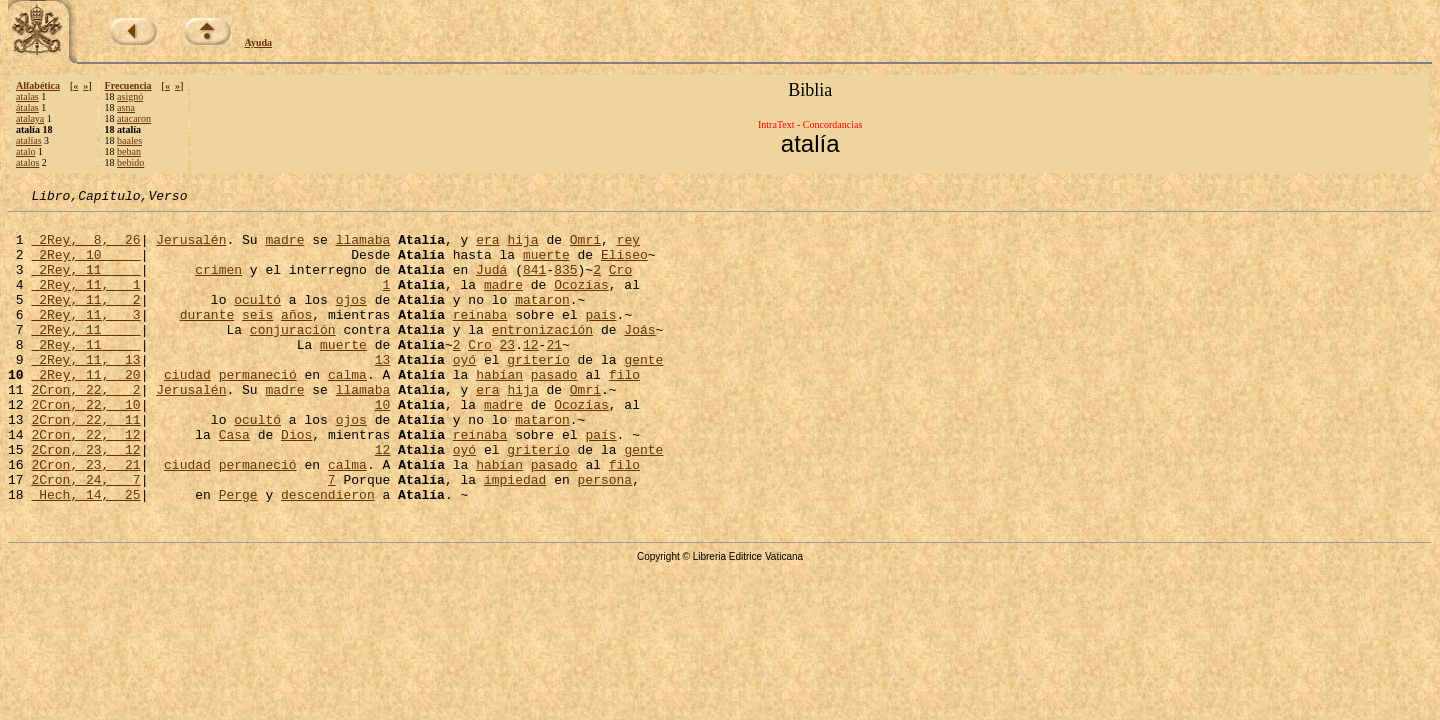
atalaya (30, 118)
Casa (234, 482)
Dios (296, 482)
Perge (238, 554)
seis (257, 338)
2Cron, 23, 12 (85, 500)
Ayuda (259, 42)
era (487, 248)
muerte (546, 266)
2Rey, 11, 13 (85, 392)
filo (624, 410)
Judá (491, 284)
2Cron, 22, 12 (85, 482)
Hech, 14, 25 (85, 554)
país (600, 338)
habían (499, 410)
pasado (554, 410)
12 (531, 374)
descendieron (328, 554)
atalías (29, 140)
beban (129, 151)
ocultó (257, 320)
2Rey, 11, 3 (85, 338)
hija (522, 248)
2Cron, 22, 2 (85, 428)
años (296, 338)
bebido (130, 162)
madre (284, 248)
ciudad (187, 410)
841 (534, 284)
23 (508, 374)
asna (126, 107)
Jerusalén (191, 248)
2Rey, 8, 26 (85, 248)
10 (383, 446)
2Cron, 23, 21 (85, 518)
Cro (620, 284)
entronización (542, 356)
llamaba (363, 248)
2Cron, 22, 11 (85, 464)
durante (207, 338)
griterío (538, 392)
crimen (218, 284)
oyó (464, 392)
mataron (542, 320)
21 (554, 374)
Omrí (585, 248)
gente (643, 392)
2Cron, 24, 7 (85, 536)
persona (604, 536)
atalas (27, 96)
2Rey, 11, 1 (85, 302)
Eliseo (624, 266)
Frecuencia (128, 85)
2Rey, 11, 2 (85, 320)
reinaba (480, 338)
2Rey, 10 (85, 266)
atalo (25, 151)
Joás (639, 356)
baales (129, 140)
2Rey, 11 (85, 284)
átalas (27, 107)
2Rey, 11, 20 (85, 410)
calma (347, 410)
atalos (27, 162)
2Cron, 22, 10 (85, 446)
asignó (130, 96)
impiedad (515, 536)
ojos (351, 320)
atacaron (134, 118)
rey (628, 248)
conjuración (293, 356)
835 (565, 284)
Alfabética (38, 85)
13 (383, 392)
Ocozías (581, 302)
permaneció (258, 410)
